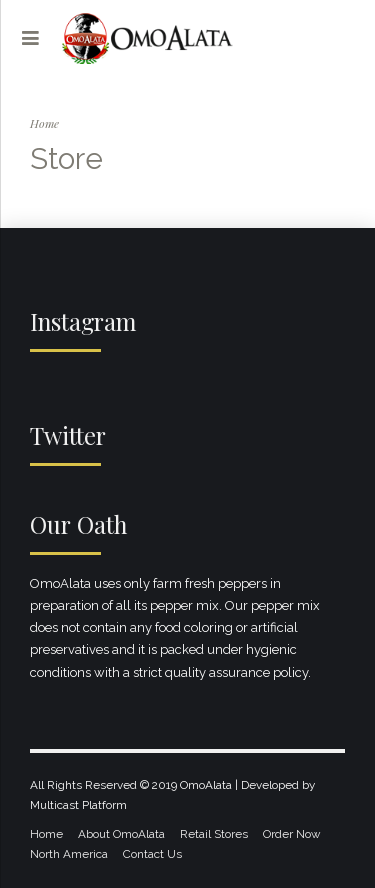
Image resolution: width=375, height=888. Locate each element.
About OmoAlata (121, 834)
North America (69, 854)
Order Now (292, 834)
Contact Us (152, 854)
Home (44, 123)
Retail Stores (214, 834)
